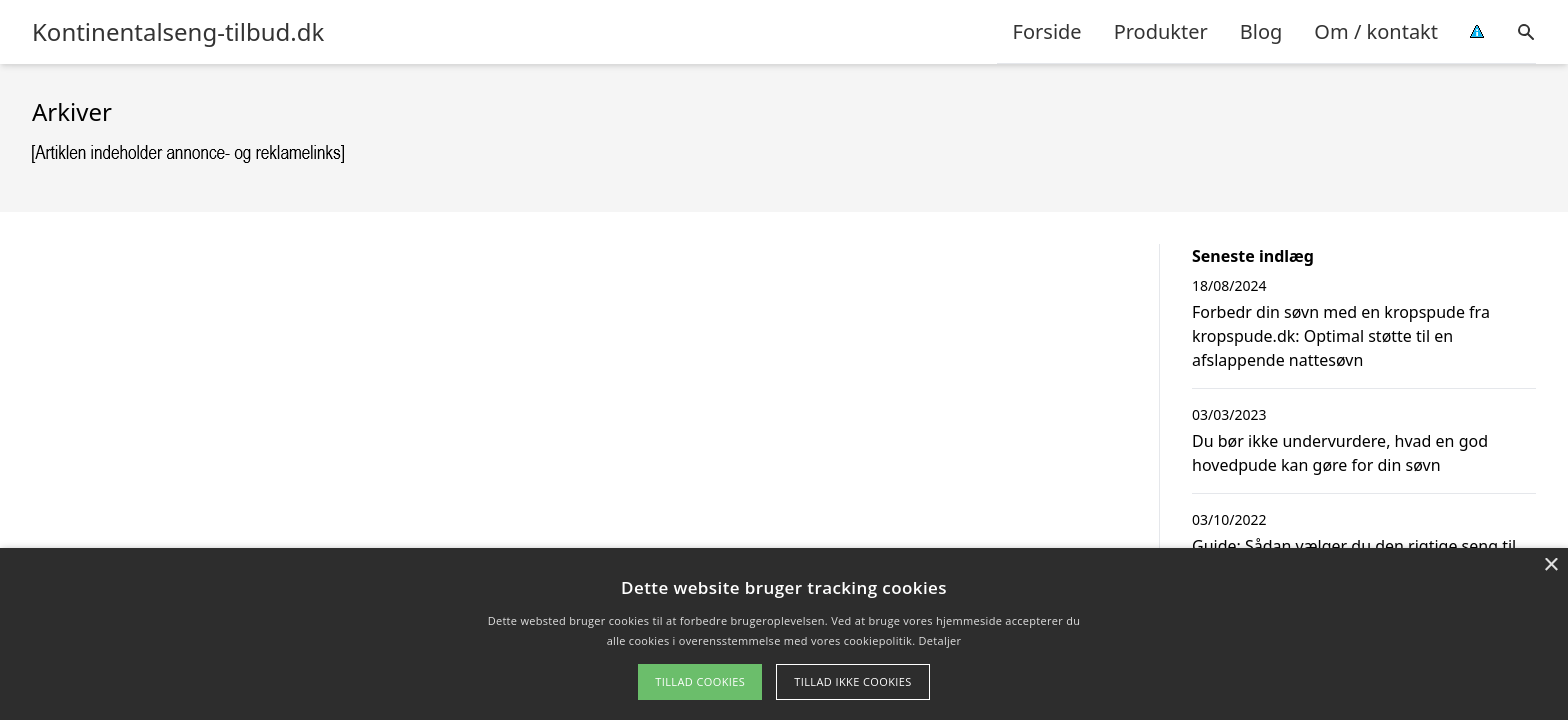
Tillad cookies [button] (700, 681)
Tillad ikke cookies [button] (853, 681)
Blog (1261, 31)
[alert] (784, 634)
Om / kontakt (1376, 31)
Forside (1047, 31)
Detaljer (940, 640)
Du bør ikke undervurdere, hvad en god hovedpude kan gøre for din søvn (1340, 453)
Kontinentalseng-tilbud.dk (178, 32)
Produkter (1161, 31)
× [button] (1550, 565)
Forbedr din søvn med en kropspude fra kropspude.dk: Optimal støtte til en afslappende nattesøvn (1341, 336)
